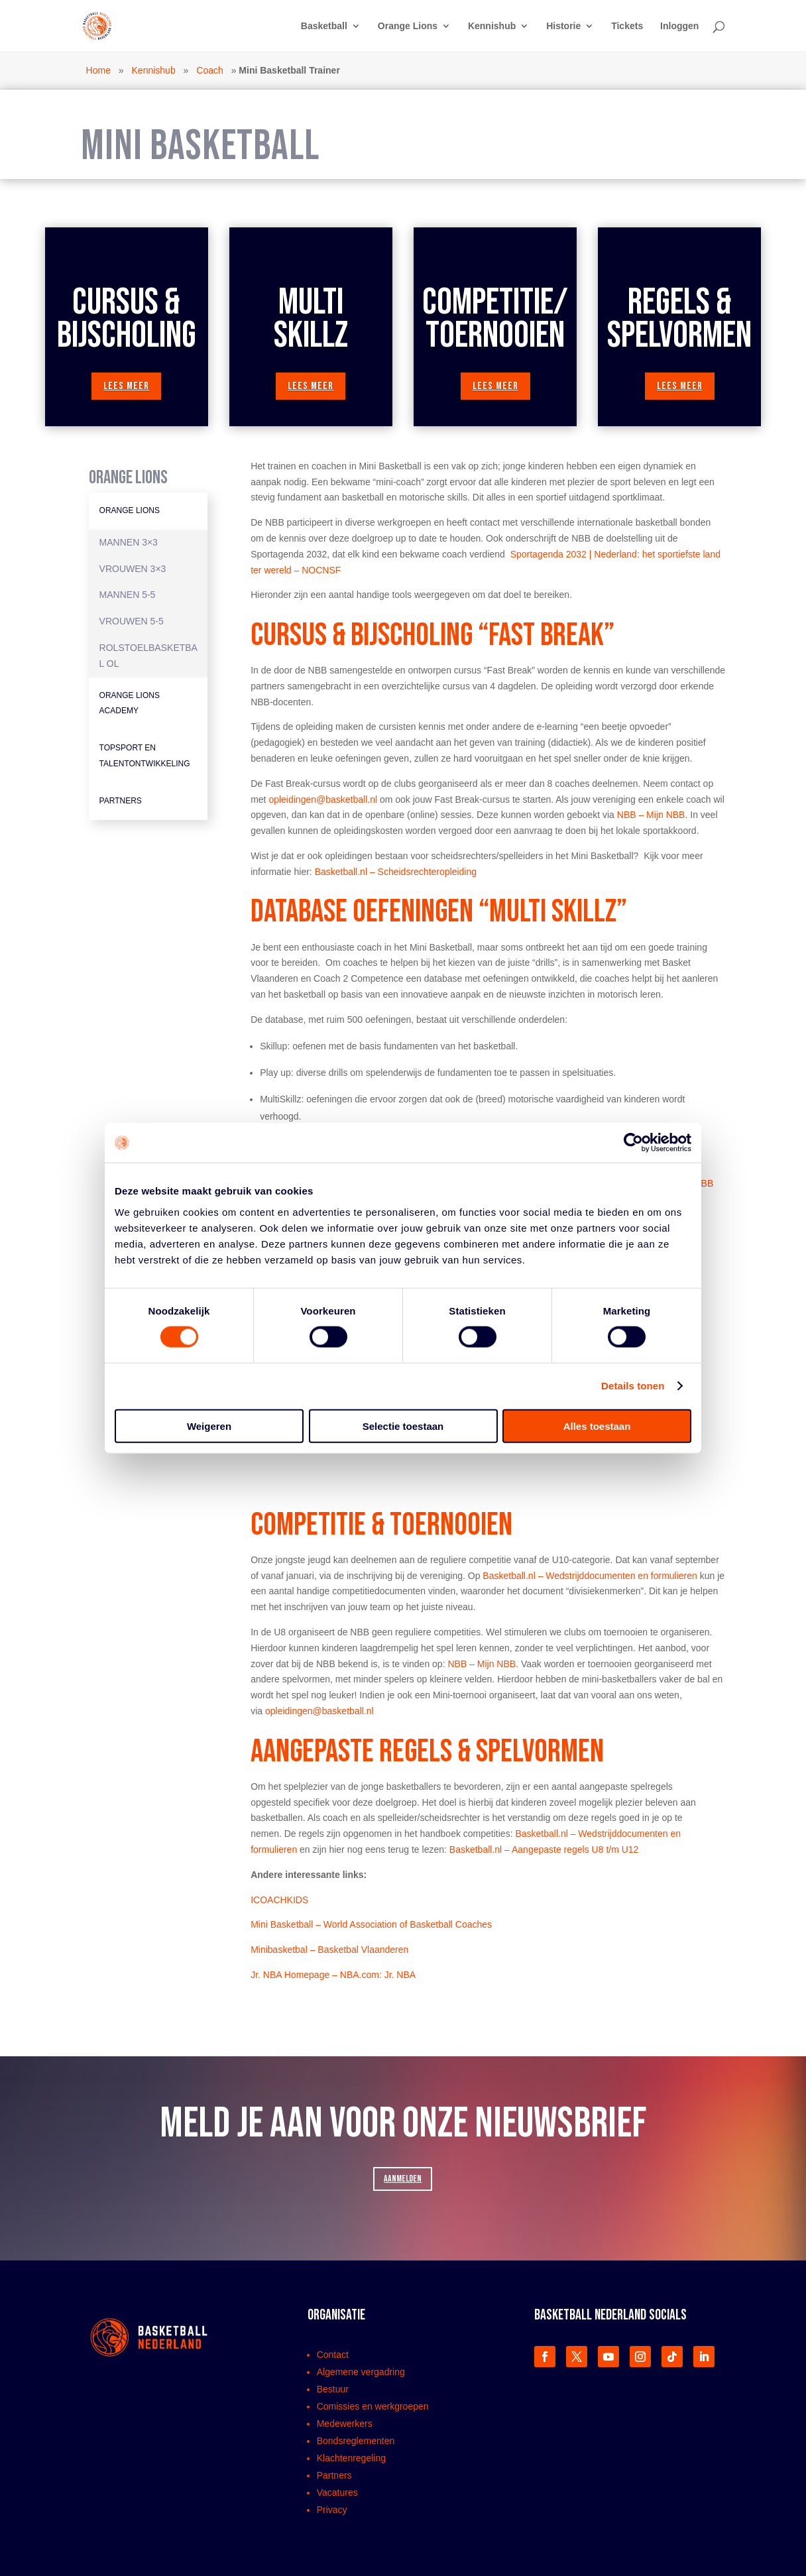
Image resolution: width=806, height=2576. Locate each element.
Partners (120, 800)
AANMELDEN (403, 2178)
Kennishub (492, 26)
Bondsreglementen (356, 2440)
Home (98, 70)
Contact (333, 2354)
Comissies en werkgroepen (373, 2406)
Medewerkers (345, 2423)
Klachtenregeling (351, 2458)
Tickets (627, 26)
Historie (563, 26)
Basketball (324, 26)
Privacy (332, 2509)
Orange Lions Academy (129, 703)
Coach (209, 70)
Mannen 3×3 (128, 542)
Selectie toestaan (403, 1425)
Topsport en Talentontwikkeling (144, 755)
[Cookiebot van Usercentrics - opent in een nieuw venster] (633, 1143)
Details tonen (632, 1385)
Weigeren (209, 1425)
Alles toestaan (597, 1425)
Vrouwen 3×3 (132, 568)
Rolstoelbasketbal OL (148, 655)
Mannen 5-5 (127, 594)
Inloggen (679, 26)
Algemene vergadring (361, 2372)
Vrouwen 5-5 (131, 621)
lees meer (126, 386)
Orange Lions (407, 26)
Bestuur (333, 2389)
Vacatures (337, 2492)
